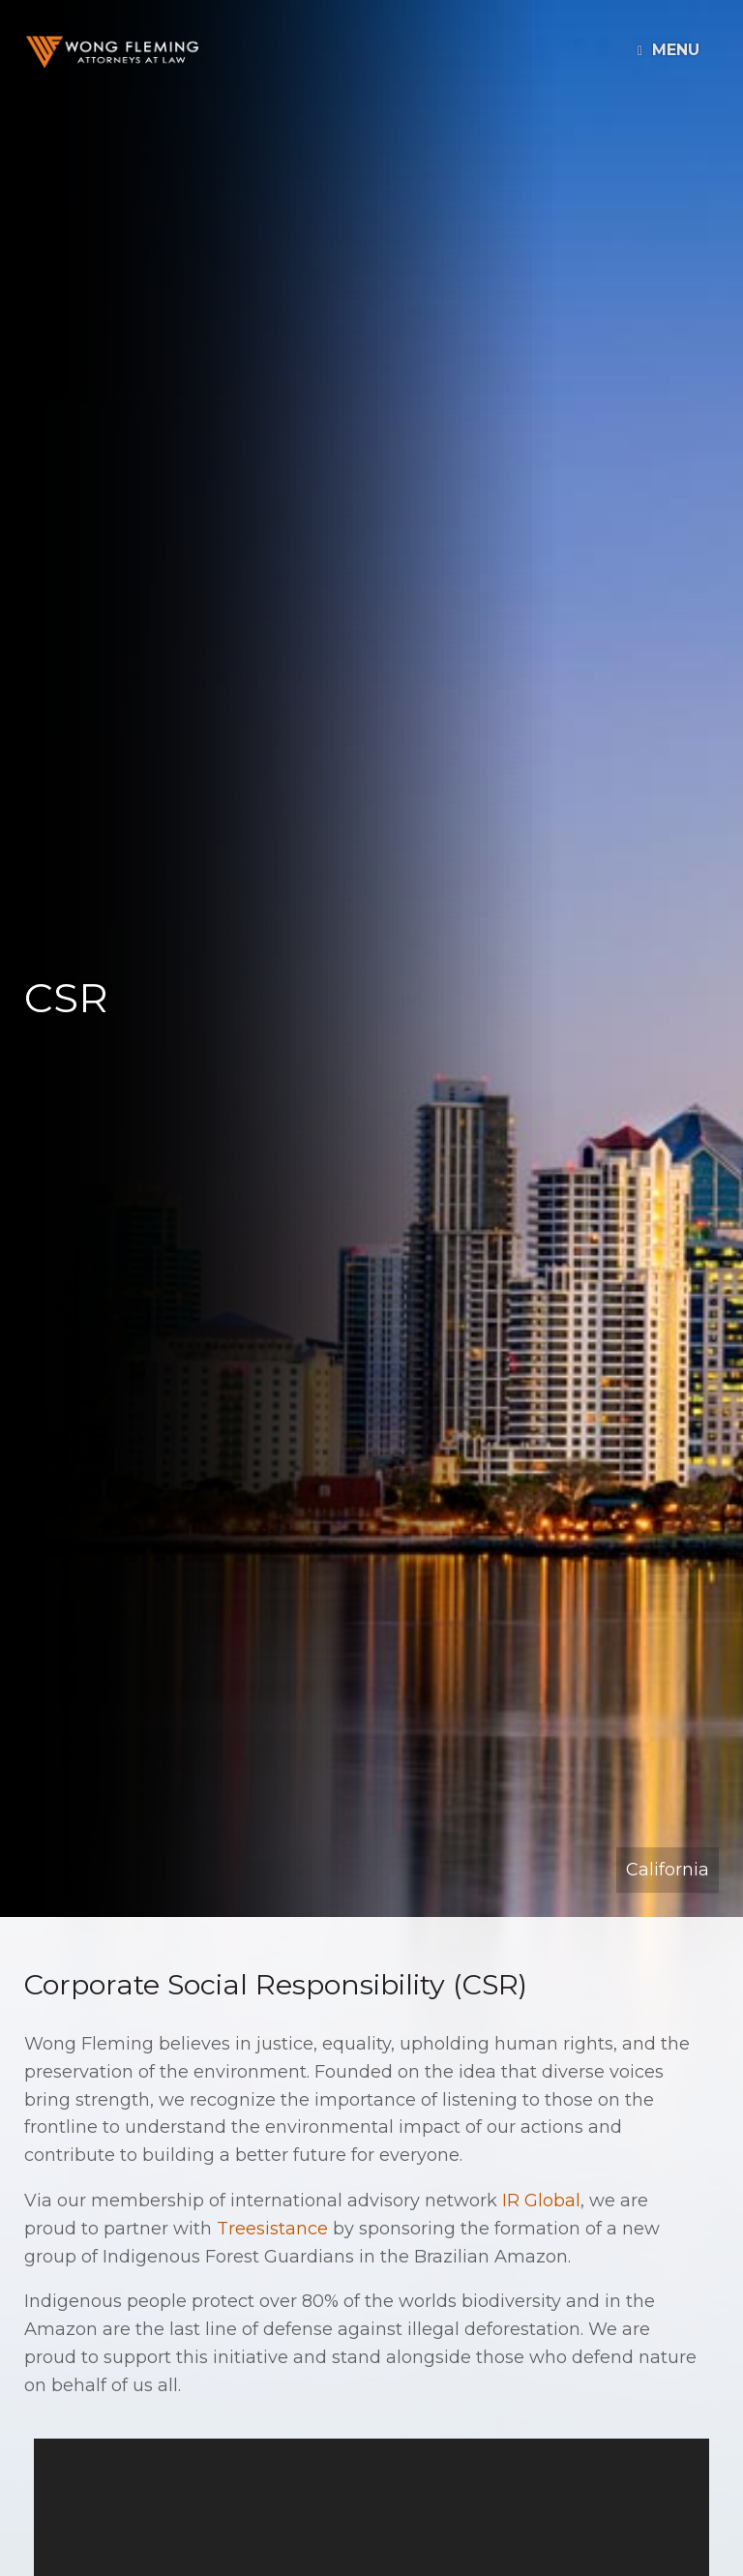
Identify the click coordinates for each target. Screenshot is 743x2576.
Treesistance (272, 2228)
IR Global (541, 2200)
